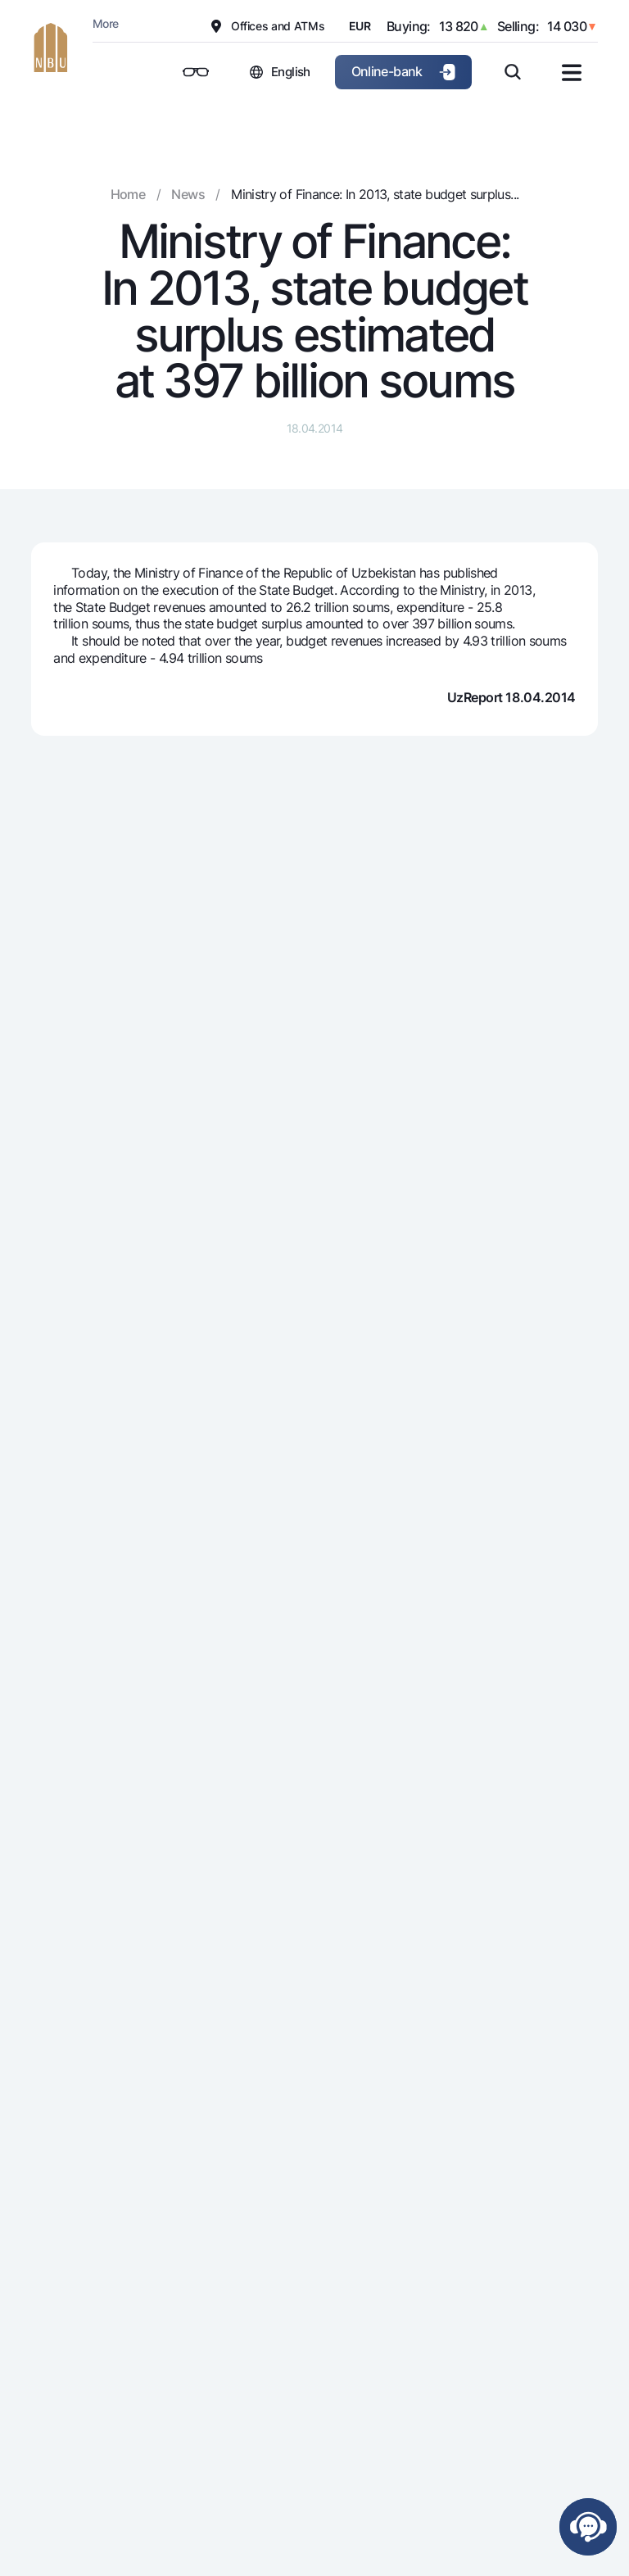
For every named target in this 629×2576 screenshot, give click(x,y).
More (105, 23)
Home (128, 194)
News (187, 194)
